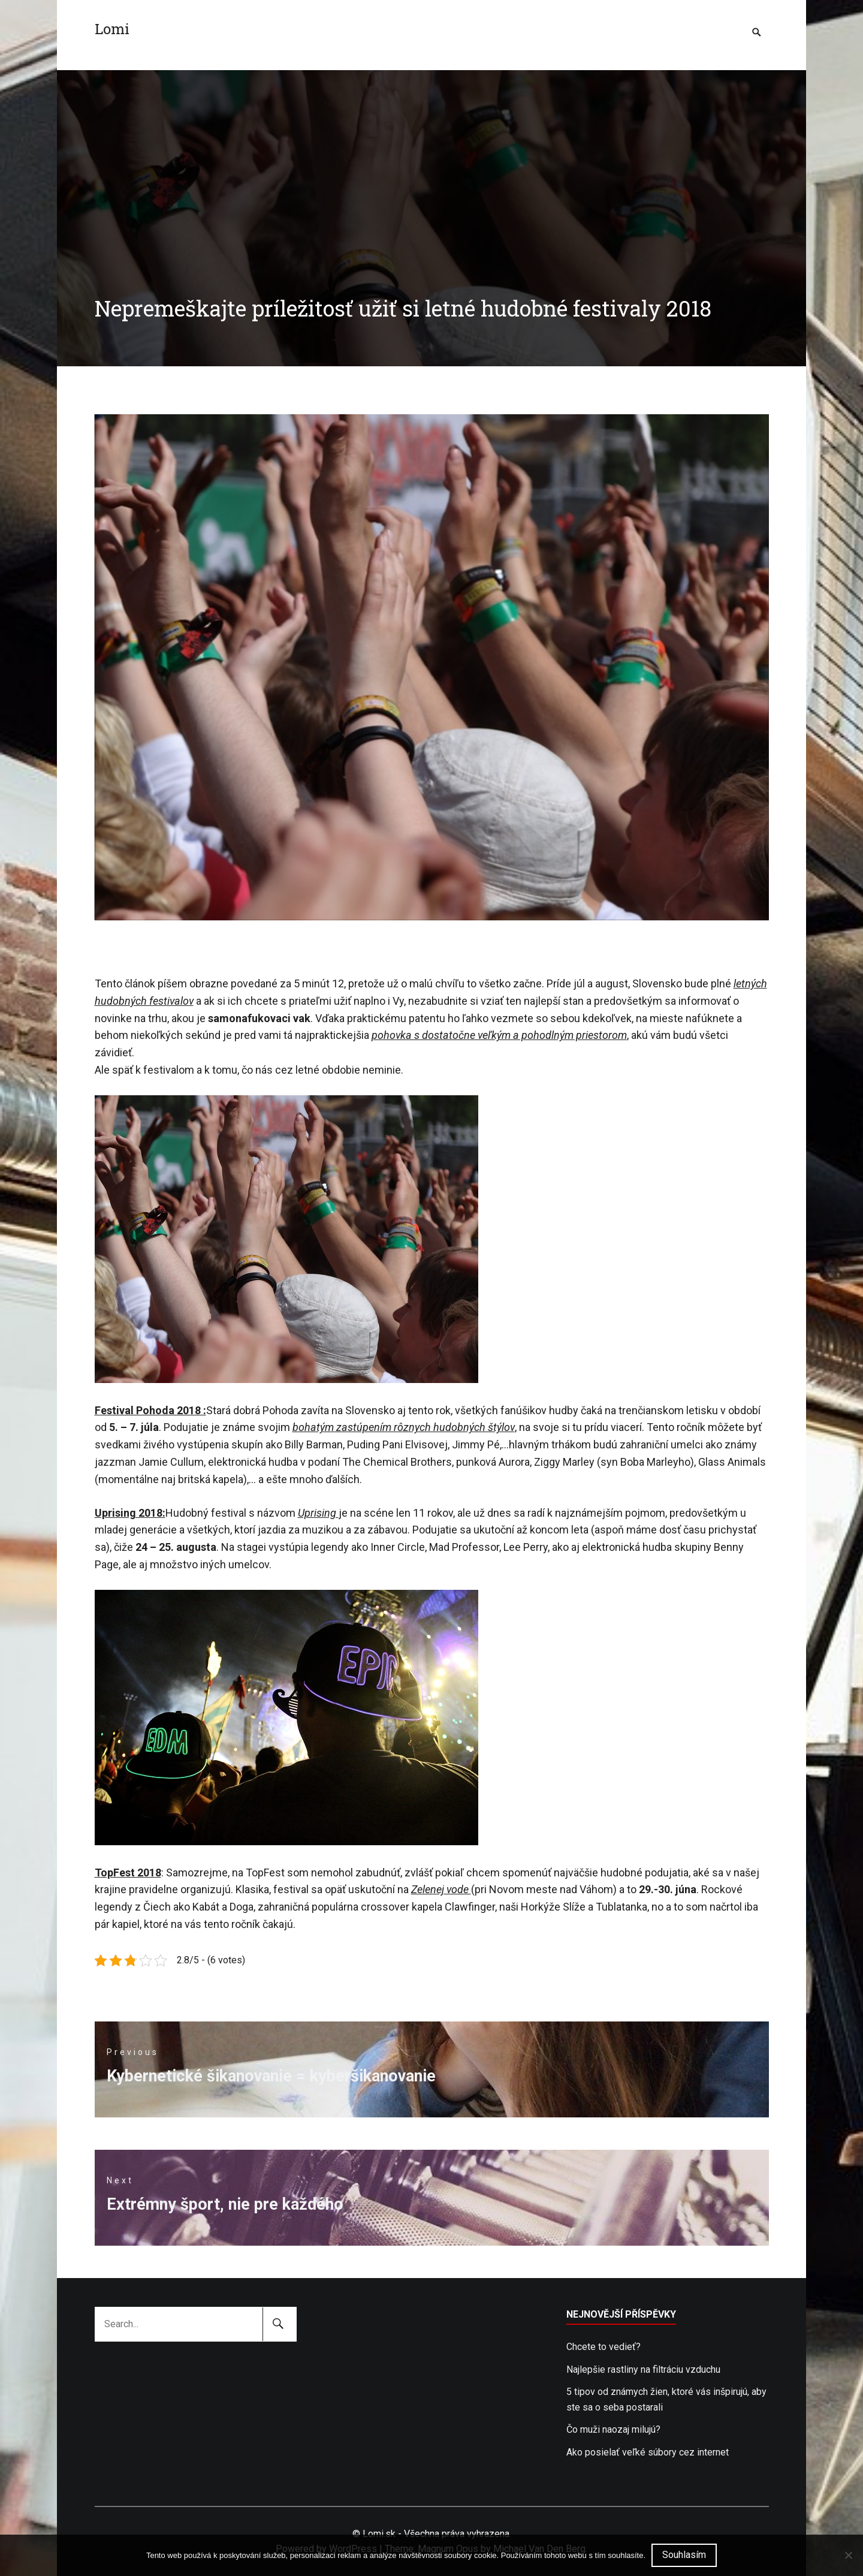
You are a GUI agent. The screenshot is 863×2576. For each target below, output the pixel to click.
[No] (848, 2555)
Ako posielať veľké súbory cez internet (647, 2452)
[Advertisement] (431, 154)
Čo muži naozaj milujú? (613, 2429)
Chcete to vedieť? (603, 2346)
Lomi (112, 28)
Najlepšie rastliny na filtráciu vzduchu (643, 2369)
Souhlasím (684, 2554)
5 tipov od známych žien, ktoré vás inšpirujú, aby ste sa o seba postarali (666, 2399)
